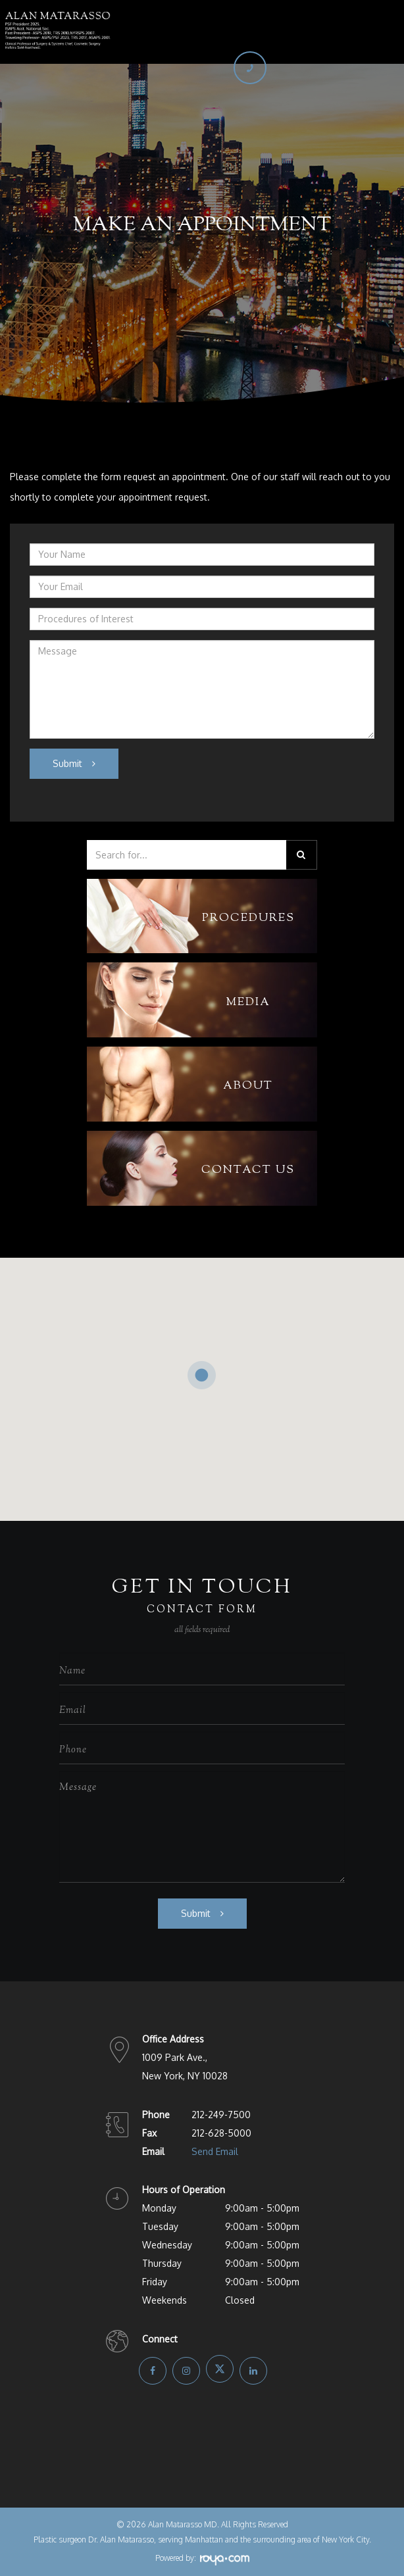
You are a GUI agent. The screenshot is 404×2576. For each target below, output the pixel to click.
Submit (67, 763)
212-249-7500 (221, 2114)
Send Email (214, 2151)
